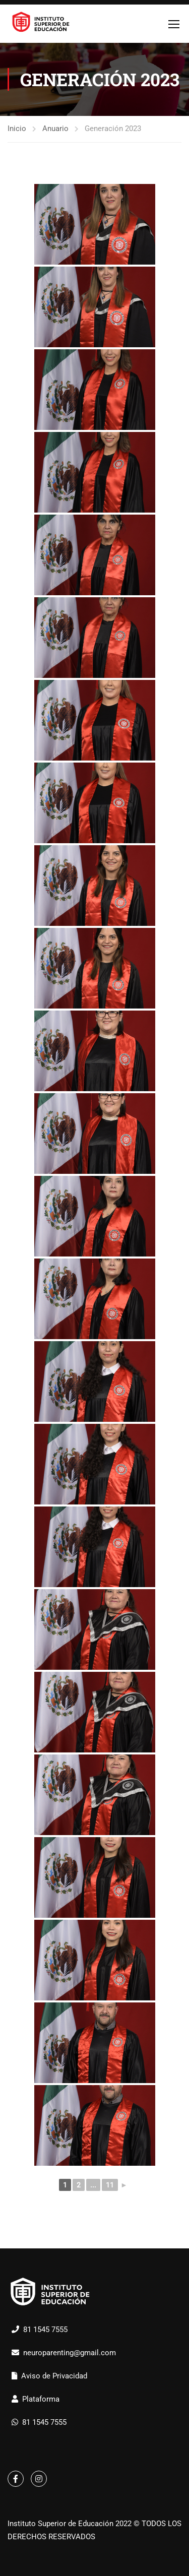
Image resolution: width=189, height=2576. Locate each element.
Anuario (55, 128)
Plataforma (40, 2399)
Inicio (17, 128)
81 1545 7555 (45, 2329)
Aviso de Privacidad (54, 2375)
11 (110, 2185)
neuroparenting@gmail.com (69, 2352)
